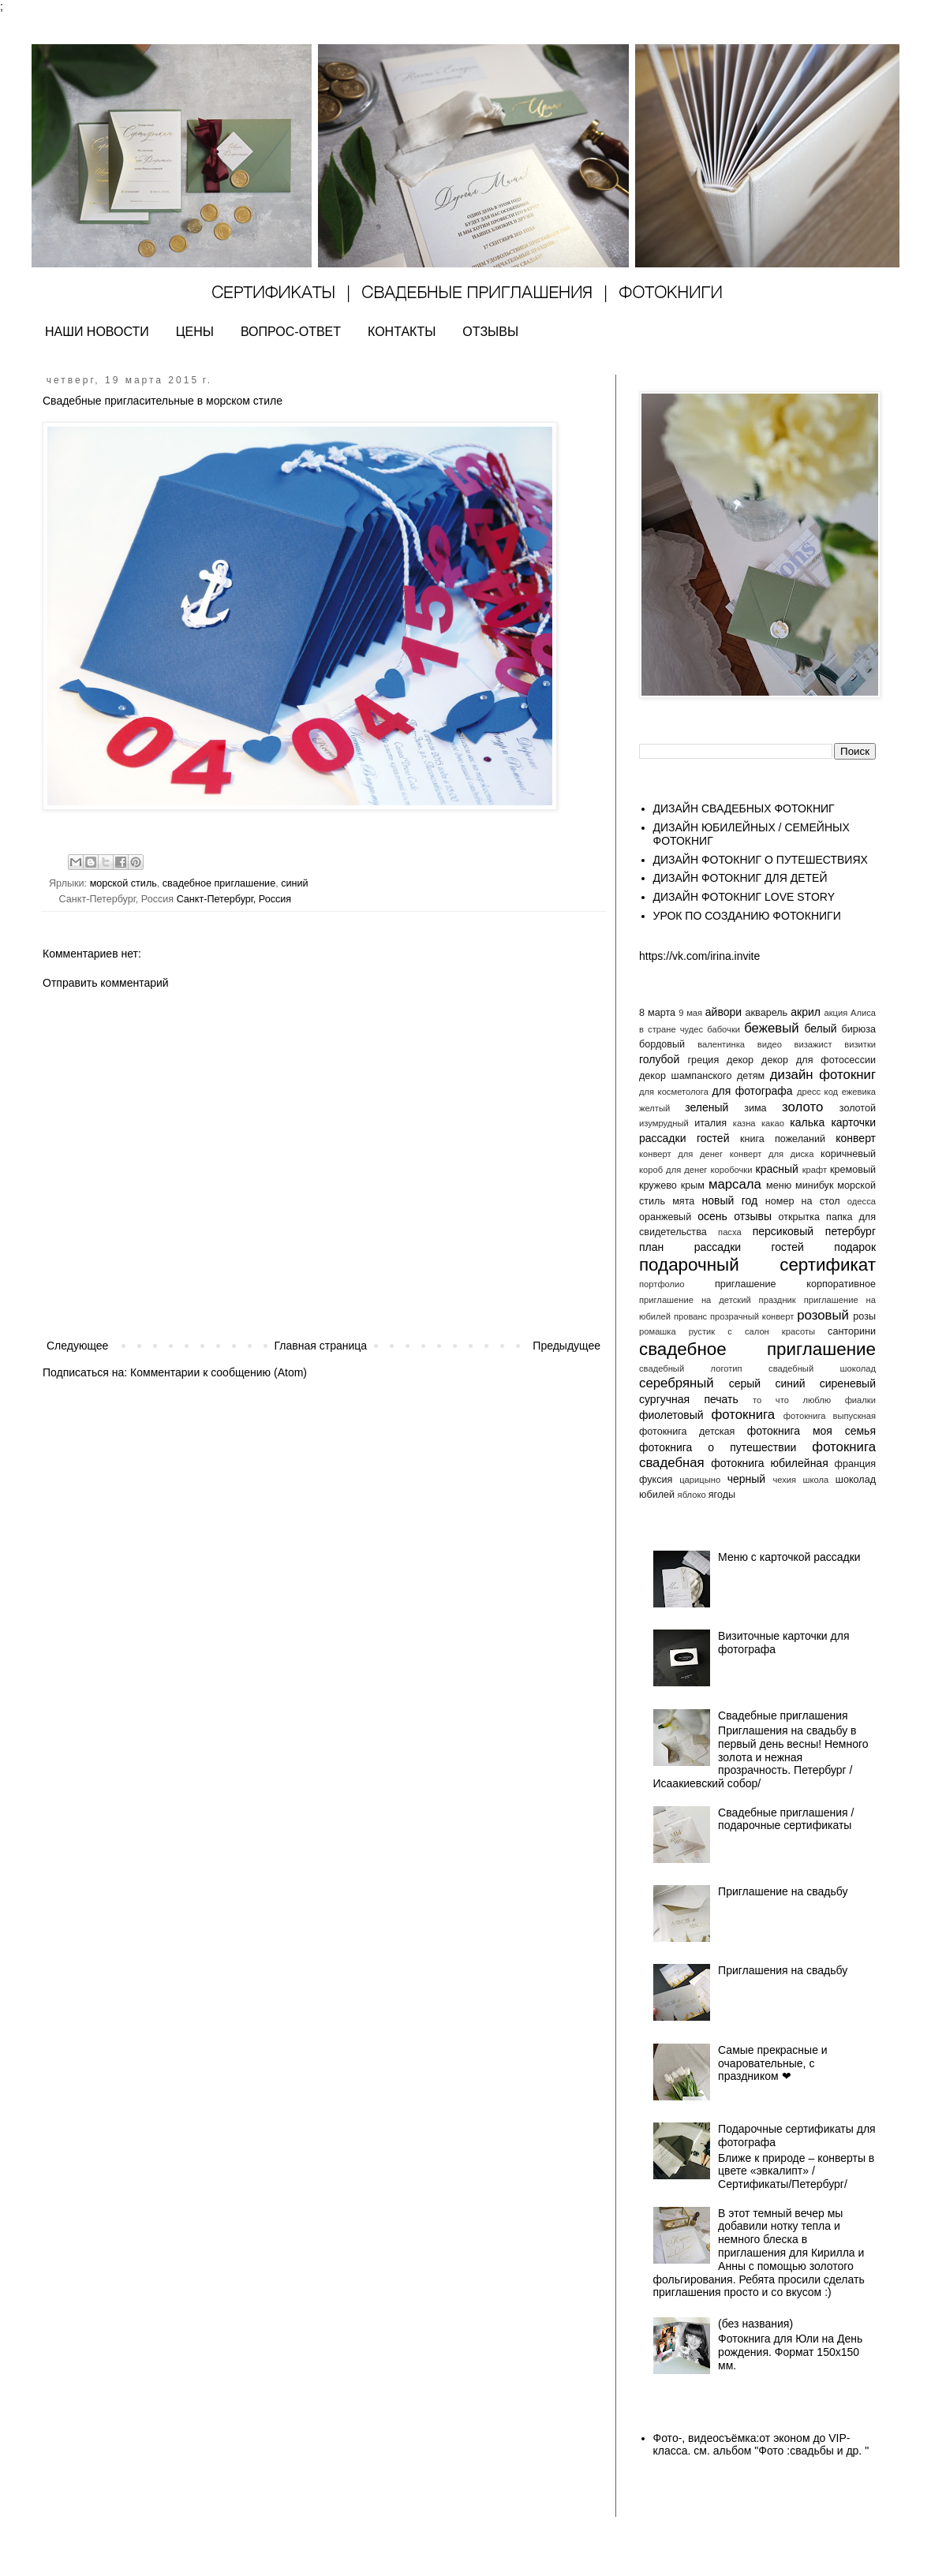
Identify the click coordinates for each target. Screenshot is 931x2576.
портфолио (662, 1284)
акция (835, 1012)
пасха (730, 1232)
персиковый (783, 1231)
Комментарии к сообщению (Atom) (218, 1372)
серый (745, 1383)
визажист (813, 1044)
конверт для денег (681, 1154)
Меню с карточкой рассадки (789, 1557)
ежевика (859, 1091)
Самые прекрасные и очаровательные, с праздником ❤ (773, 2063)
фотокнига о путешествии (717, 1447)
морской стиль (123, 883)
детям (751, 1075)
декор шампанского (685, 1075)
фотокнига (743, 1414)
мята (683, 1201)
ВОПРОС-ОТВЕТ (291, 331)
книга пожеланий (782, 1138)
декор (740, 1060)
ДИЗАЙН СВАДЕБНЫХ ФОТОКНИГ (744, 808)
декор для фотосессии (818, 1060)
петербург (850, 1231)
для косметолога (674, 1091)
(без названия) (755, 2323)
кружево (658, 1185)
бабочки (723, 1029)
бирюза (859, 1029)
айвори (723, 1012)
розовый (823, 1315)
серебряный (676, 1383)
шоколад (856, 1479)
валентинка (721, 1044)
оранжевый (665, 1217)
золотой (857, 1108)
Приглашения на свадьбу (782, 1970)
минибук (814, 1185)
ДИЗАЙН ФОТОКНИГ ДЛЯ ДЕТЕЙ (740, 878)
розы (864, 1316)
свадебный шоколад (822, 1368)
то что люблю (792, 1400)
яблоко (692, 1494)
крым (693, 1185)
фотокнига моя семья (811, 1430)
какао (772, 1123)
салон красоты (780, 1331)
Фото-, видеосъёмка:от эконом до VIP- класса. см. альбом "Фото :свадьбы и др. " (761, 2445)
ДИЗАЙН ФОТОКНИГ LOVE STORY (744, 896)
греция (704, 1060)
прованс (690, 1316)
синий (294, 883)
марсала (735, 1184)
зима (755, 1108)
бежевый (771, 1028)
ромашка (657, 1331)
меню (778, 1185)
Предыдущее (566, 1345)
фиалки (860, 1400)
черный (746, 1479)
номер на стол (802, 1201)
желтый (654, 1108)
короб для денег (673, 1169)
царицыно (699, 1479)
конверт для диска (772, 1154)
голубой (659, 1059)
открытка (799, 1217)
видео (769, 1044)
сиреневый (848, 1383)
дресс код (817, 1091)
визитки (860, 1044)
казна (744, 1123)
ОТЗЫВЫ (490, 331)
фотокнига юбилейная (769, 1463)
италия (710, 1123)
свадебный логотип (690, 1368)
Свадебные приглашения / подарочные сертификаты (786, 1819)
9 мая (690, 1012)
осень (712, 1216)
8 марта (657, 1012)
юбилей (657, 1494)
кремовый (853, 1169)
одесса (861, 1201)
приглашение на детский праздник (717, 1300)
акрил (806, 1012)
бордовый (662, 1044)
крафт (814, 1169)
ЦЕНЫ (195, 331)
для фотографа (752, 1091)
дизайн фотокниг (823, 1074)
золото (802, 1106)
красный (777, 1169)
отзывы (753, 1216)
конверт (856, 1138)
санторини (852, 1331)
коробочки (731, 1169)
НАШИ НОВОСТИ (97, 331)
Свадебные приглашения (783, 1715)
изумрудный (664, 1123)
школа (816, 1479)
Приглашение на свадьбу (782, 1891)
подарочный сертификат (757, 1265)
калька (807, 1122)
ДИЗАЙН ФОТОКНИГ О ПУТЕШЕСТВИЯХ (760, 859)
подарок (855, 1247)
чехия (784, 1479)
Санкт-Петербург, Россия (234, 899)
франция (855, 1463)
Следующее (77, 1345)
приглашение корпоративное (795, 1284)
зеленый (706, 1107)
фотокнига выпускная (829, 1416)
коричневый (848, 1153)
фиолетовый (671, 1415)
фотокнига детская (687, 1431)
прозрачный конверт (752, 1316)
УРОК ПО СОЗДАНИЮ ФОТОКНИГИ (747, 915)
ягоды (722, 1494)
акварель (767, 1012)
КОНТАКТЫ (402, 331)
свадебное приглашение (219, 883)
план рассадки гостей (721, 1247)
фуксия (655, 1479)
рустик (702, 1331)
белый (820, 1028)
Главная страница (321, 1345)
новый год (729, 1200)
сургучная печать (688, 1399)
